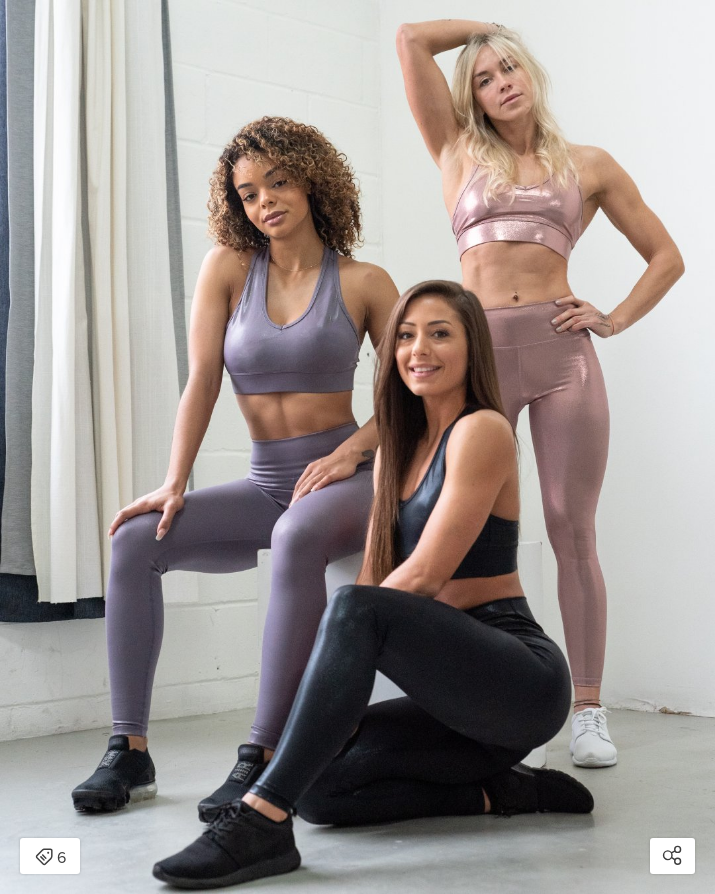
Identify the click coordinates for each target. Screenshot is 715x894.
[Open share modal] (672, 856)
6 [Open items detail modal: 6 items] (50, 858)
